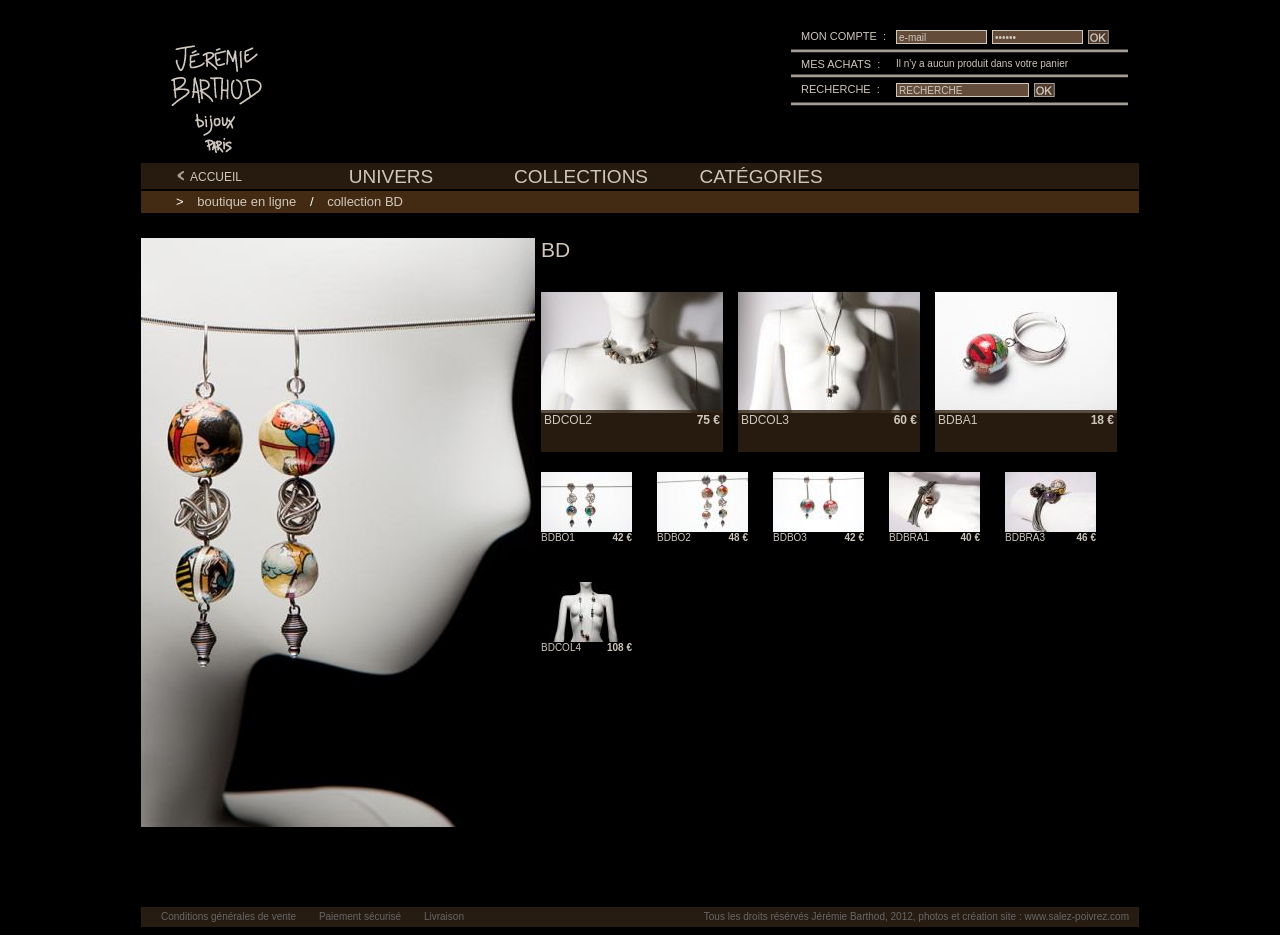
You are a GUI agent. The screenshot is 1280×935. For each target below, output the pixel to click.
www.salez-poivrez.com (1077, 916)
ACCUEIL (209, 177)
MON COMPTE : (843, 36)
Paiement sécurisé (360, 916)
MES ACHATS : (840, 64)
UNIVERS (391, 176)
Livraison (444, 916)
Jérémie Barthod (848, 916)
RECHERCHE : (840, 89)
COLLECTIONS (581, 176)
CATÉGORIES (760, 176)
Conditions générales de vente (228, 916)
